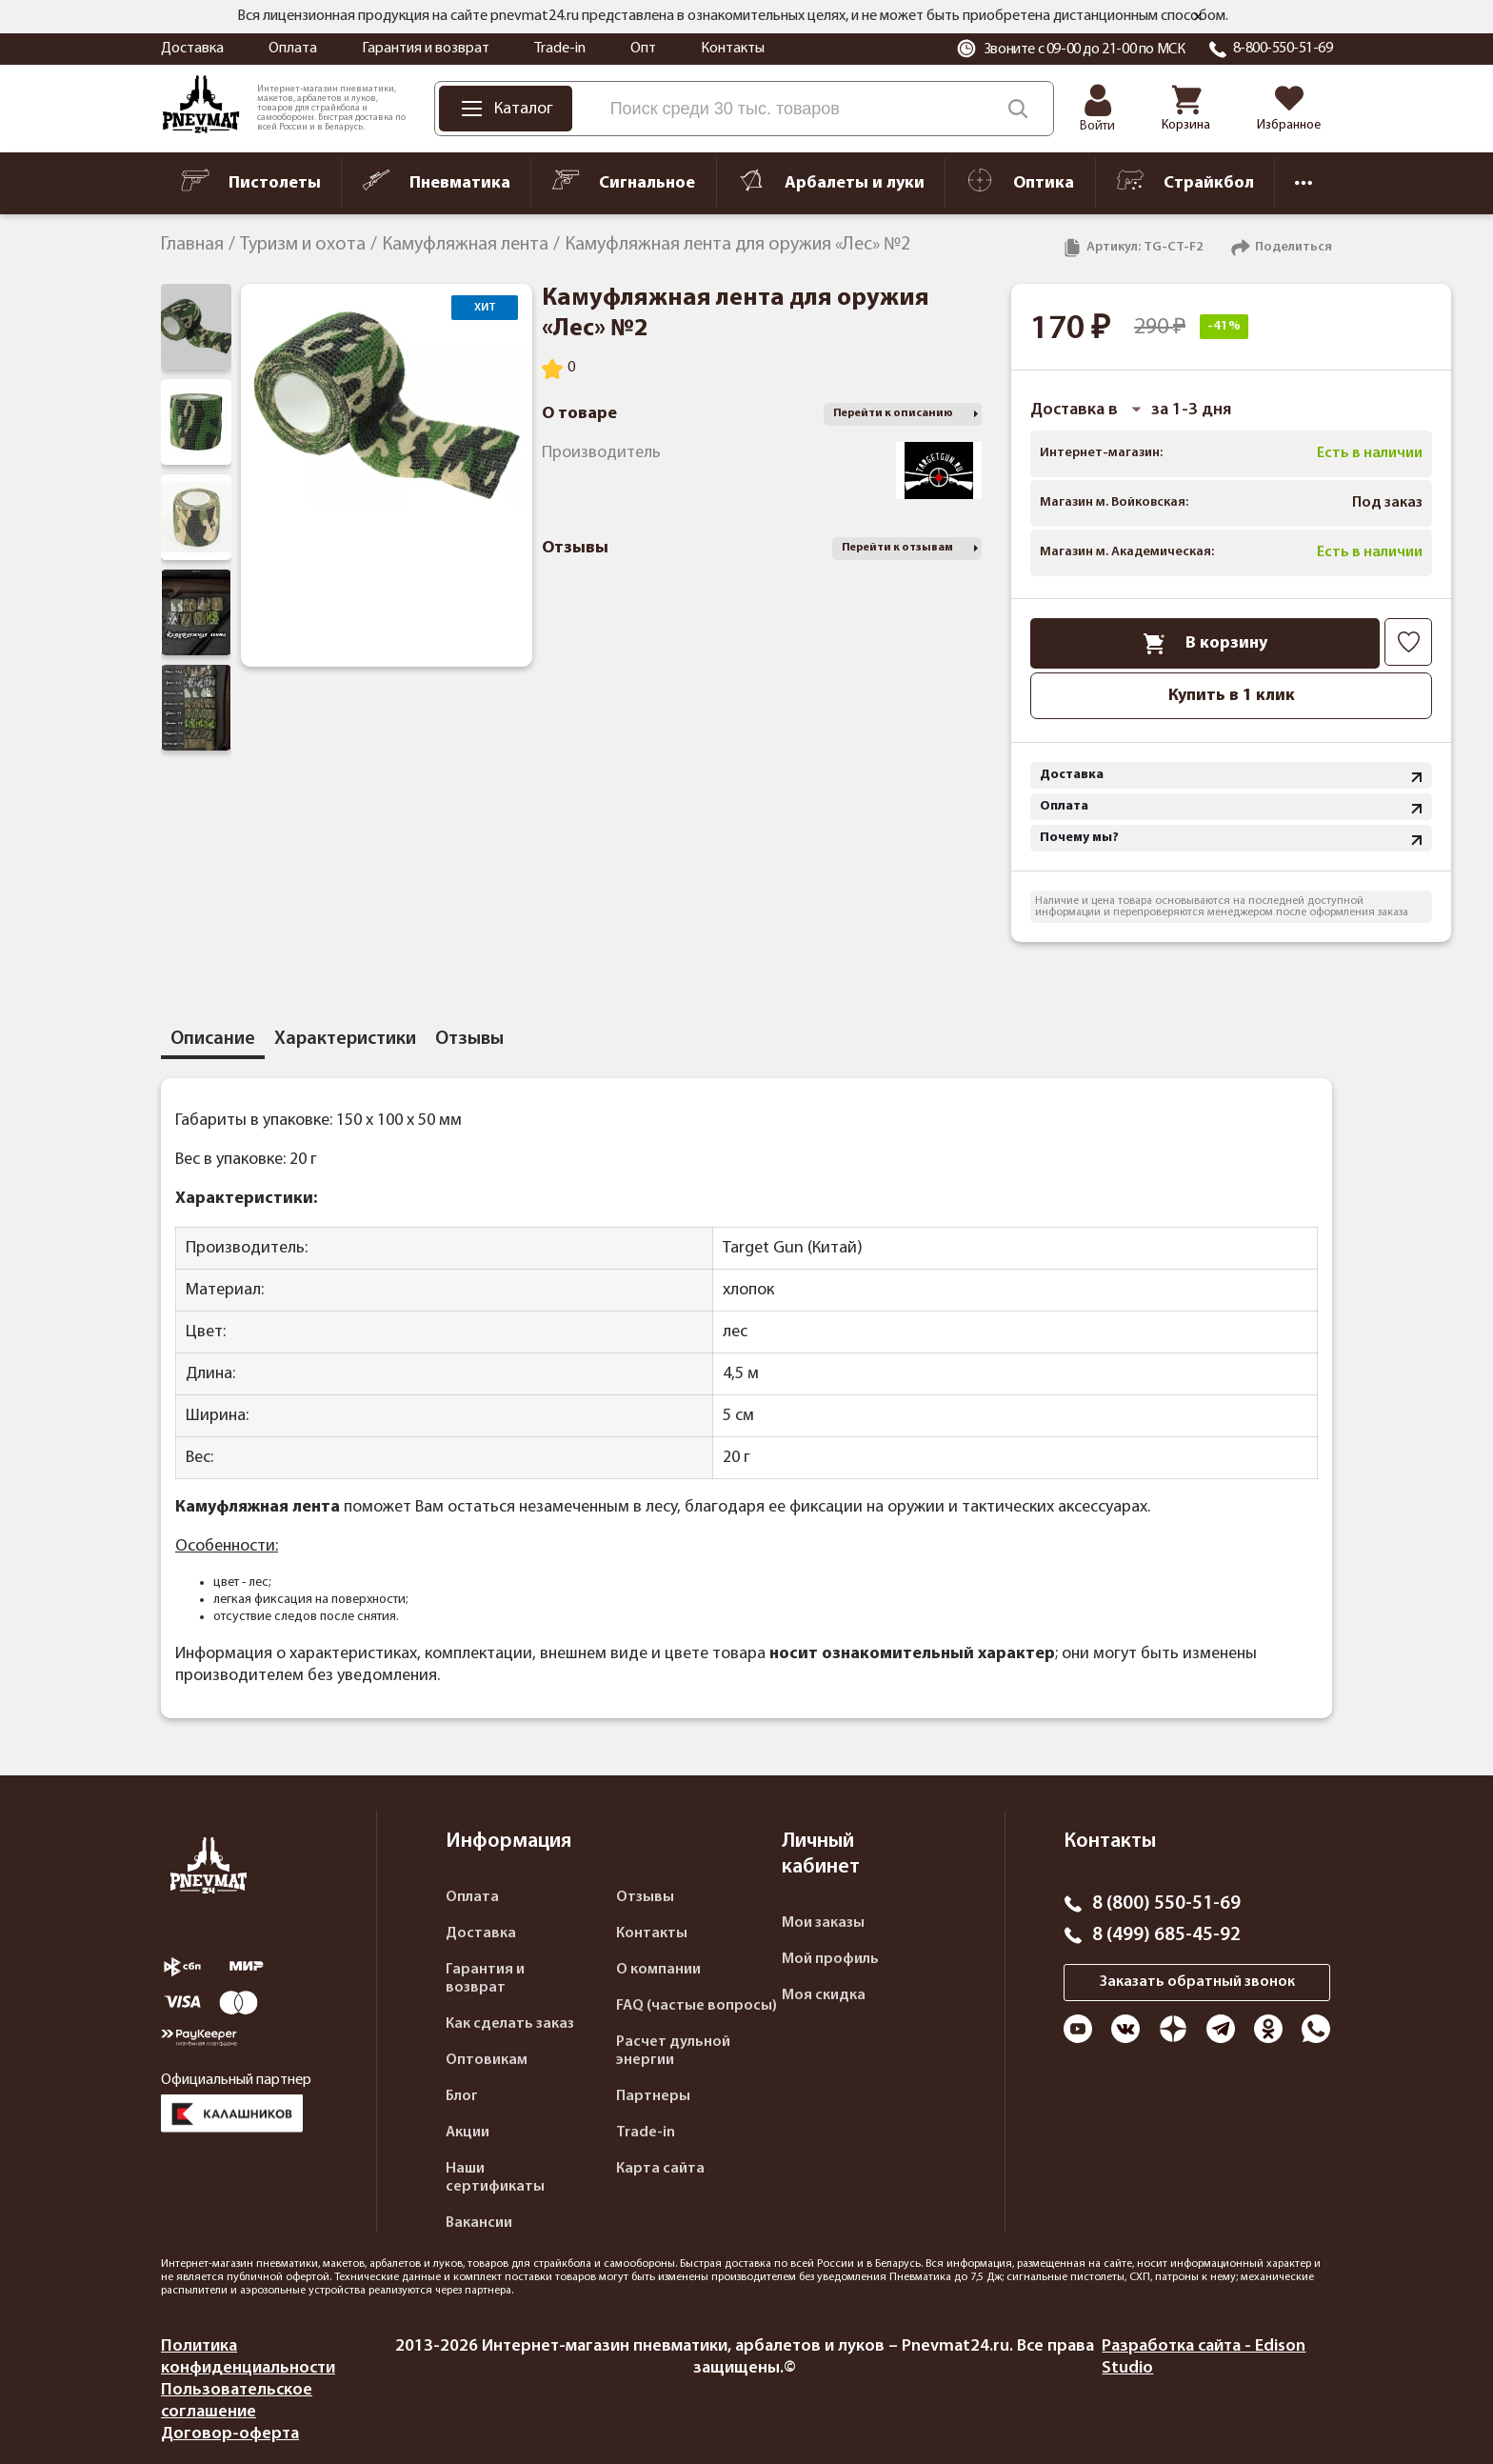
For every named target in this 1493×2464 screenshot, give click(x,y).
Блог (462, 2096)
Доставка (192, 48)
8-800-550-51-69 (1283, 48)
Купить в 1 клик (1231, 696)
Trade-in (560, 48)
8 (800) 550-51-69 (1166, 1903)
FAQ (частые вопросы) (696, 2005)
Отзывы (645, 1897)
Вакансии (479, 2223)
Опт (643, 48)
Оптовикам (487, 2060)
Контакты (733, 48)
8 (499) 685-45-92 (1166, 1935)
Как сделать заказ (510, 2024)
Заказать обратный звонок (1197, 1982)
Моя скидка (824, 1995)
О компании (658, 1969)
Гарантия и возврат (425, 48)
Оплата (293, 48)
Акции (467, 2132)
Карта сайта (660, 2168)
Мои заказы (823, 1923)
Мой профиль (830, 1959)
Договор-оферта (230, 2434)
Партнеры (653, 2096)
